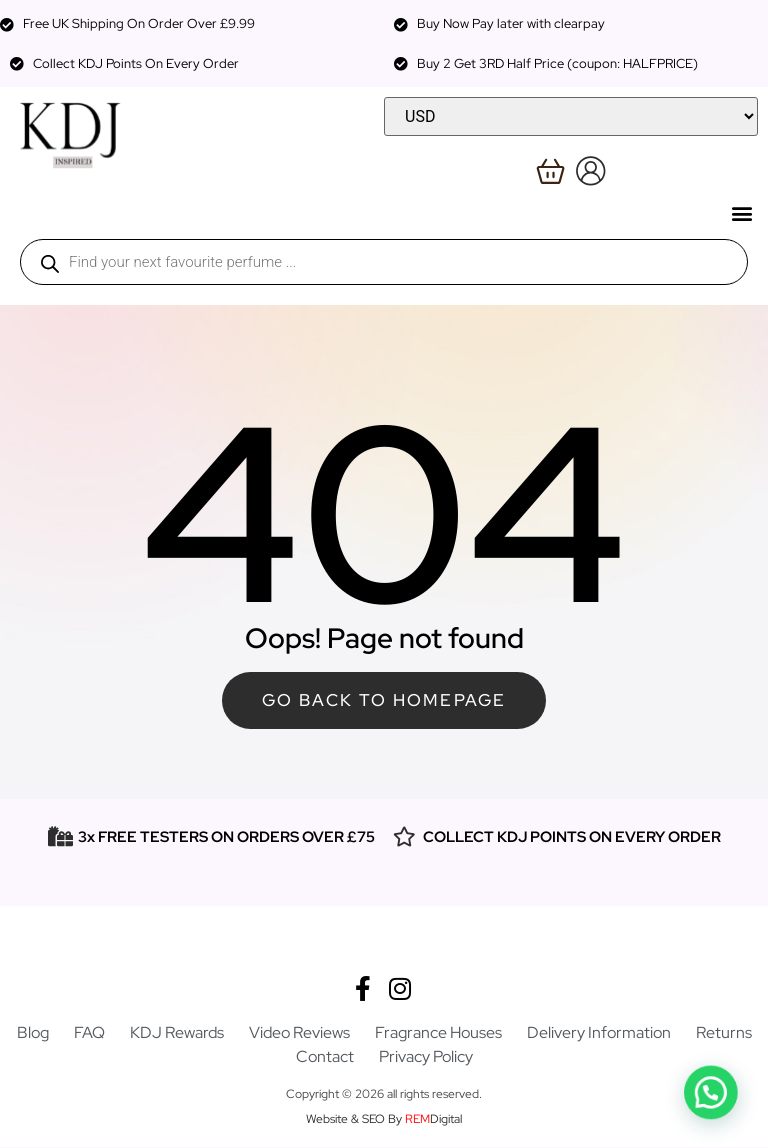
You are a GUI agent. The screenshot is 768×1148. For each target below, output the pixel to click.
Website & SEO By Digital (384, 1120)
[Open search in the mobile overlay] (384, 262)
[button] (741, 212)
